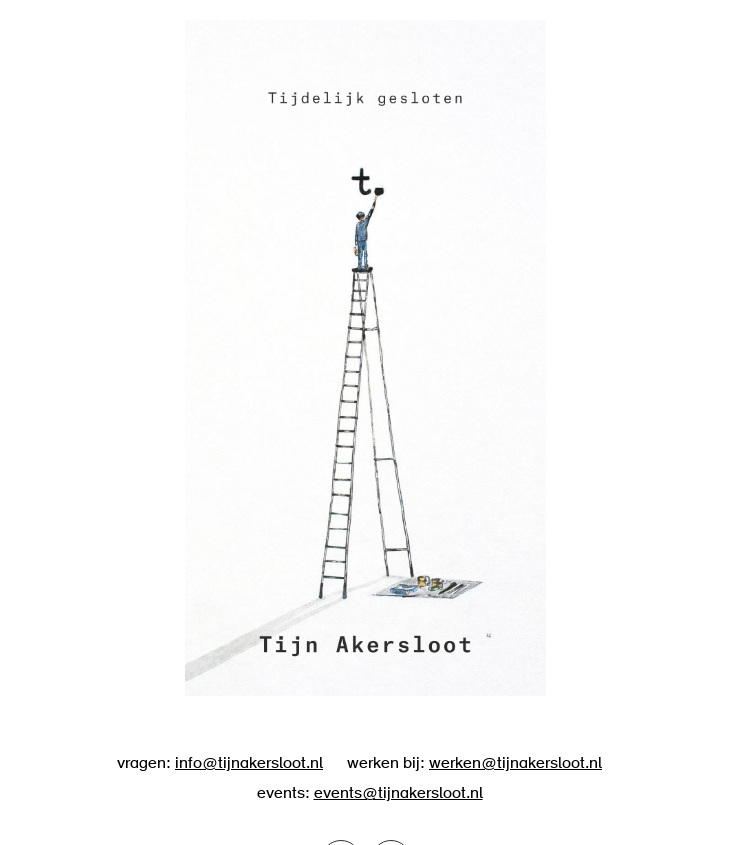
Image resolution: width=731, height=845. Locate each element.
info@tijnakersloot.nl (249, 764)
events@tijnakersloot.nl (398, 794)
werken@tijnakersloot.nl (515, 764)
